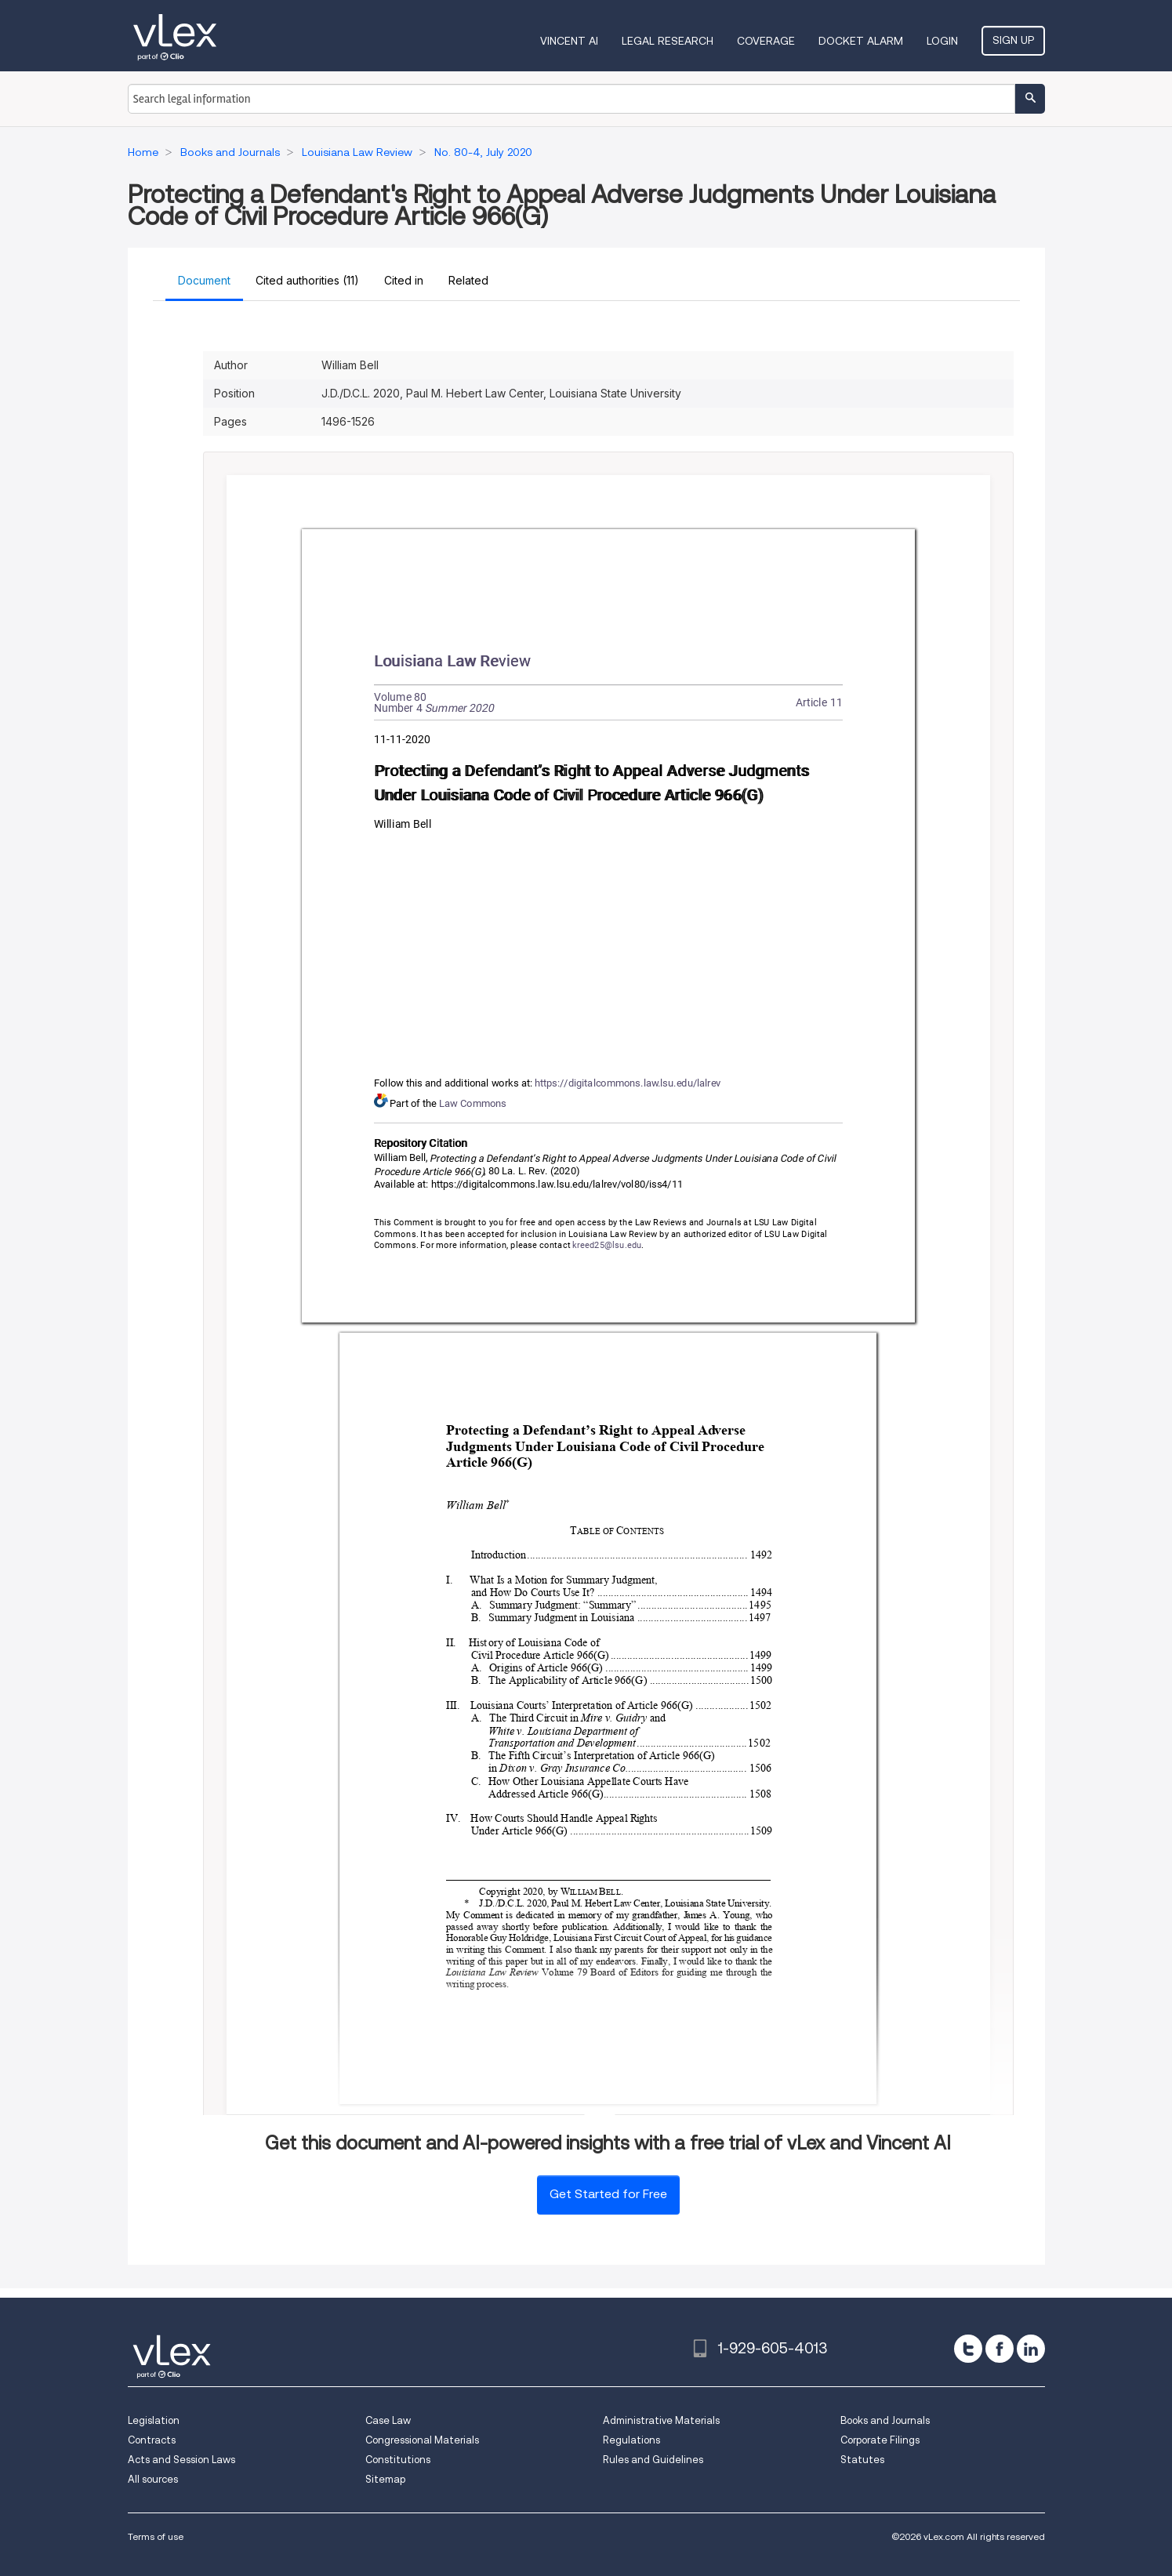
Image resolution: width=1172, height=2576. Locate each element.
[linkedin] (1031, 2349)
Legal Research (667, 40)
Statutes (862, 2459)
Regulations (631, 2440)
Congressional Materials (422, 2440)
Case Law (388, 2420)
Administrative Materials (661, 2420)
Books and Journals (885, 2420)
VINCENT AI (569, 40)
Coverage (766, 40)
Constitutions (397, 2459)
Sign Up (1013, 40)
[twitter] (968, 2349)
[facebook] (999, 2349)
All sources (153, 2479)
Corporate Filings (880, 2440)
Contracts (152, 2440)
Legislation (154, 2420)
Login (942, 40)
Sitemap (385, 2479)
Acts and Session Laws (181, 2459)
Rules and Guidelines (653, 2459)
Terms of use (155, 2536)
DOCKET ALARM (860, 40)
